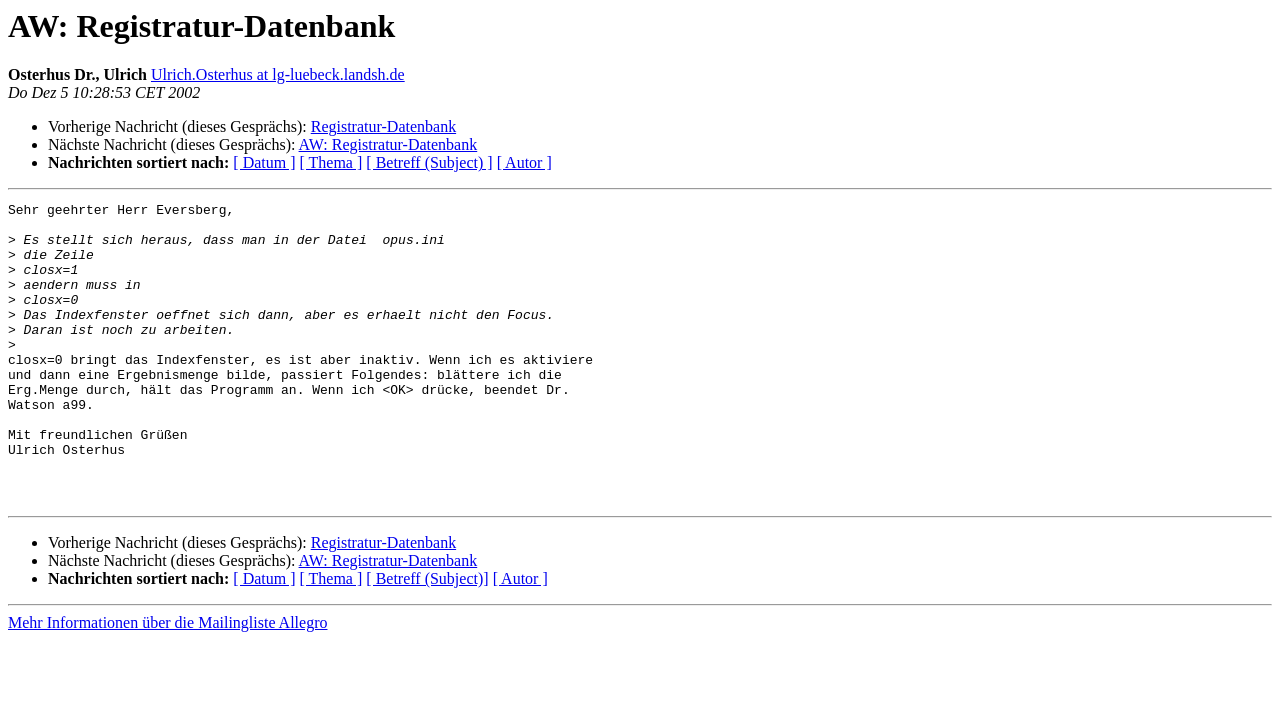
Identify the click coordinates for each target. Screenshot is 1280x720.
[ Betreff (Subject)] (427, 638)
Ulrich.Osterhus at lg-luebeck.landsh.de (278, 74)
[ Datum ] (264, 162)
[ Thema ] (331, 162)
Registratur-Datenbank (383, 126)
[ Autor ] (524, 162)
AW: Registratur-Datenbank (388, 144)
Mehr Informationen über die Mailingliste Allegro (167, 682)
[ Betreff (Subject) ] (429, 162)
